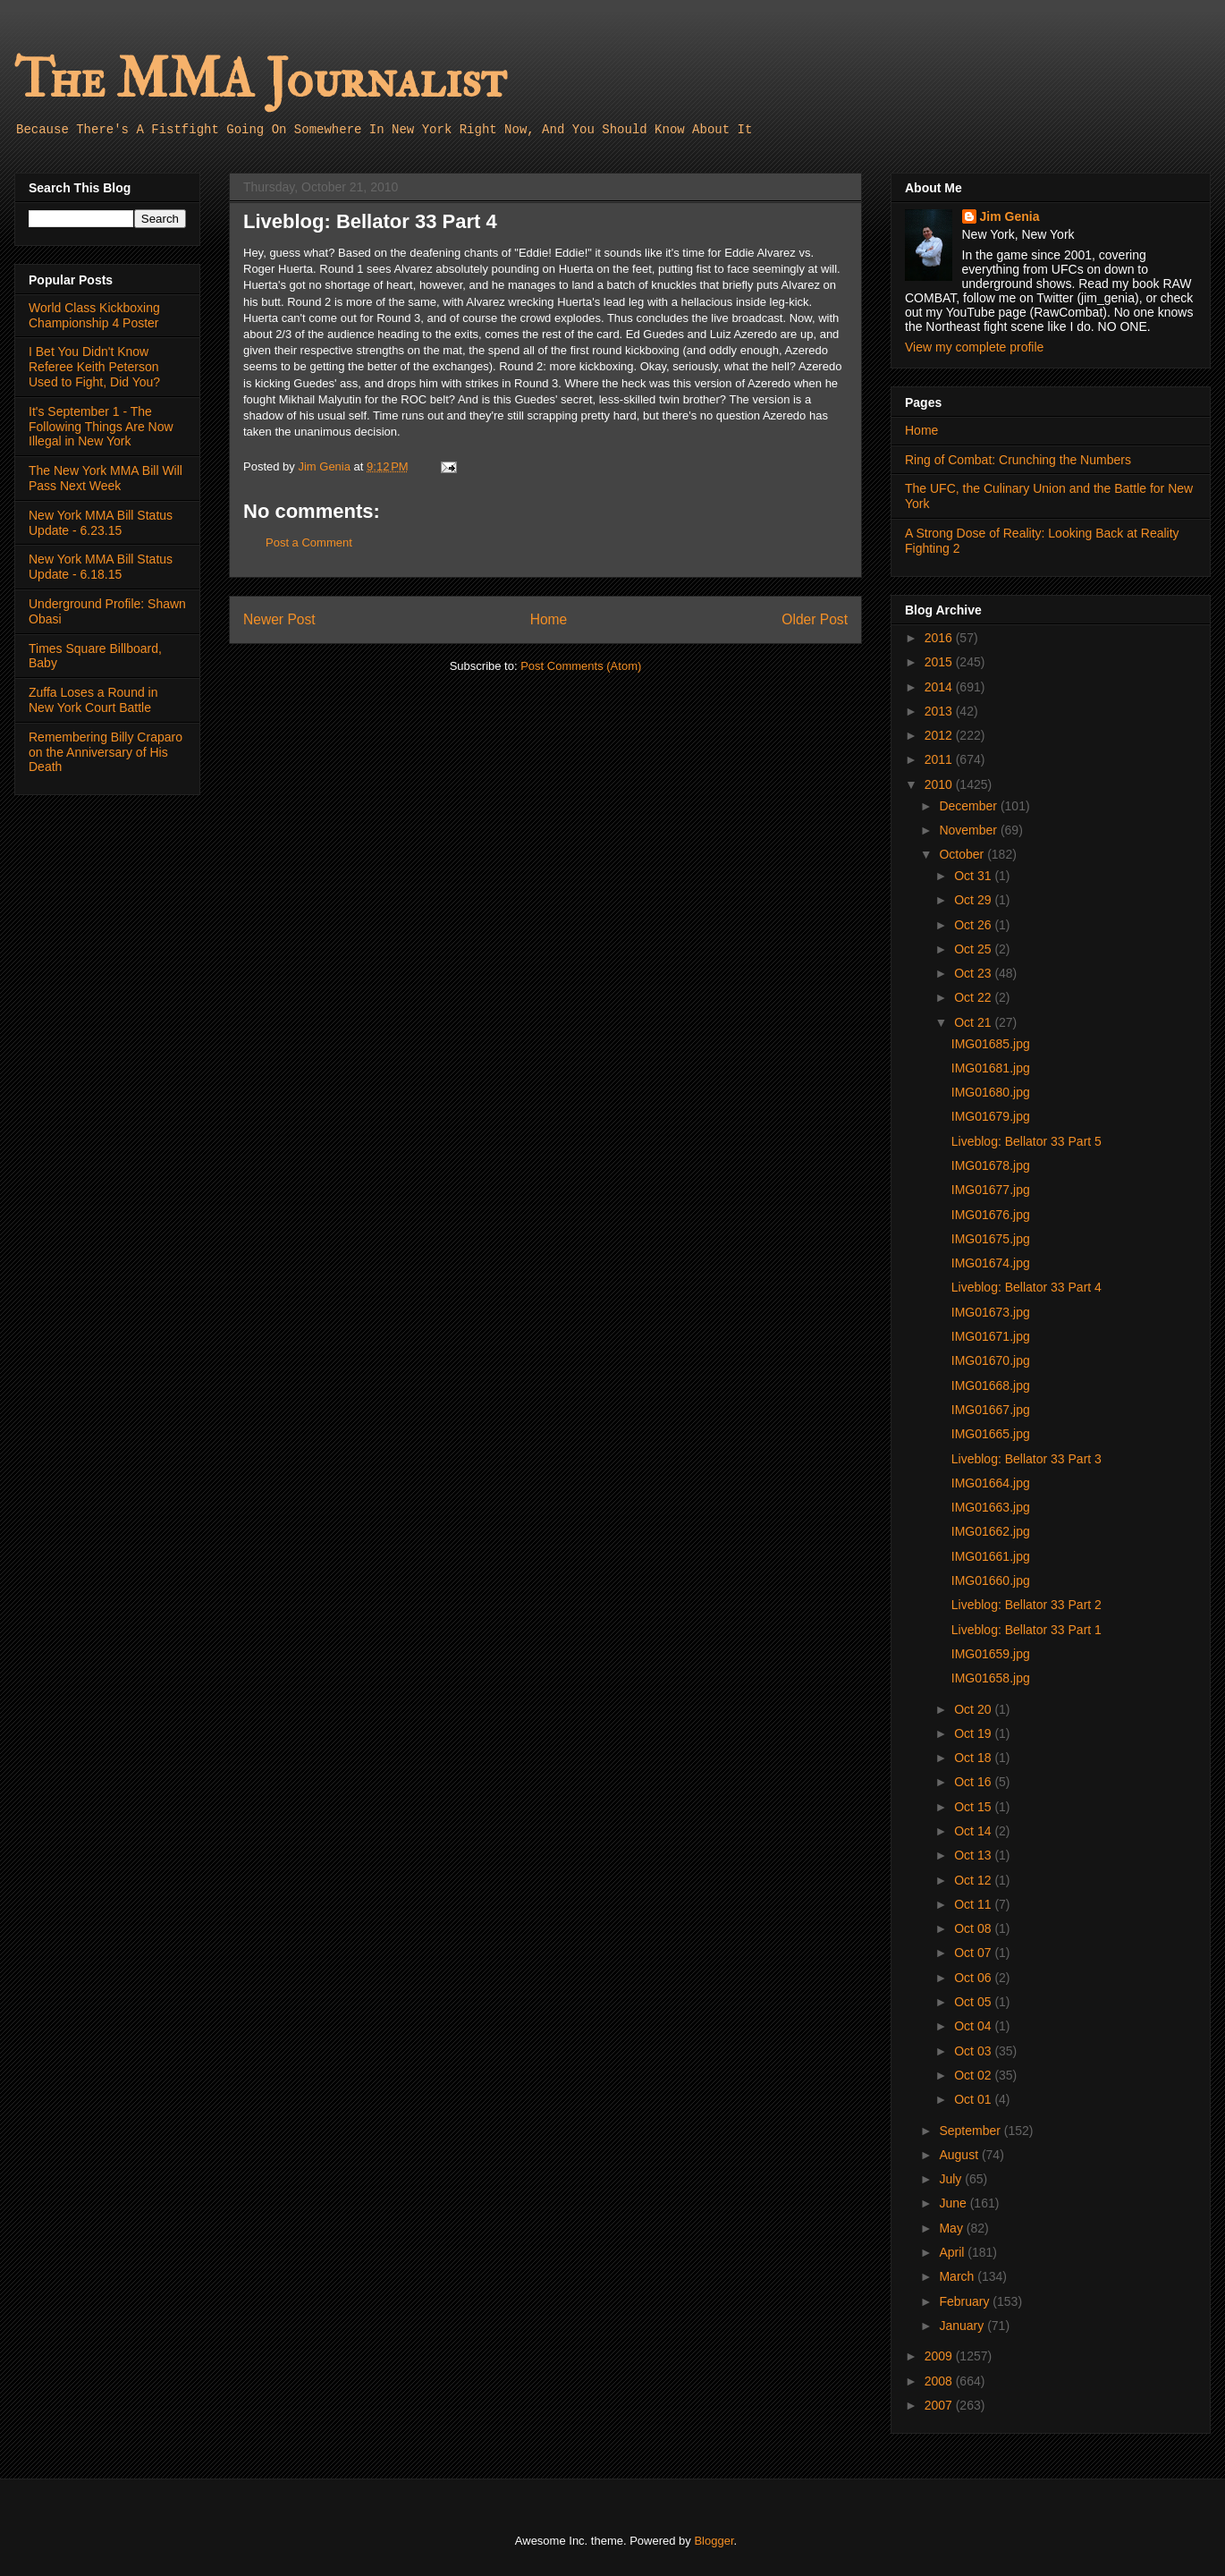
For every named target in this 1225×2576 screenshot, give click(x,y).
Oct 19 (974, 1733)
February (966, 2301)
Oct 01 (974, 2099)
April (953, 2252)
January (963, 2325)
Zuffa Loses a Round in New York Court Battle (93, 700)
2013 (940, 711)
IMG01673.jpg (990, 1312)
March (958, 2276)
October (963, 854)
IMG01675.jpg (990, 1239)
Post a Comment (309, 542)
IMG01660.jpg (990, 1580)
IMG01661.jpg (990, 1556)
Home (549, 619)
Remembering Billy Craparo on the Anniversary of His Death (105, 752)
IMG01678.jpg (990, 1165)
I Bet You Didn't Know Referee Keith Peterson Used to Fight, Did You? (94, 366)
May (952, 2228)
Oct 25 (974, 949)
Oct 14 (974, 1831)
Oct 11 (974, 1904)
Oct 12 (974, 1880)
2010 (940, 784)
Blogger (713, 2540)
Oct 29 (974, 900)
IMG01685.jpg (990, 1044)
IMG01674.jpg (990, 1263)
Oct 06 (974, 1977)
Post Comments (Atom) (580, 666)
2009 (940, 2356)
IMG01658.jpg (990, 1678)
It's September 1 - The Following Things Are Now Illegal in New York (101, 426)
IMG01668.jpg (990, 1385)
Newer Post (279, 619)
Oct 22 (974, 997)
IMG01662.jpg (990, 1531)
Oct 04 (974, 2026)
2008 (940, 2381)
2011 (940, 759)
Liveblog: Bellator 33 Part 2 (1026, 1604)
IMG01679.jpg (990, 1116)
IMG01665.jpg (990, 1434)
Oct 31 (974, 876)
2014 (940, 687)
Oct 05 (974, 2002)
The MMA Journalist (260, 80)
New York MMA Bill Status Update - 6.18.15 (101, 566)
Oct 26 (974, 925)
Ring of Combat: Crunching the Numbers (1018, 460)
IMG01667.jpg (990, 1409)
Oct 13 (974, 1855)
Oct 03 (974, 2051)
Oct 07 (974, 1952)
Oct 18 (974, 1757)
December (969, 806)
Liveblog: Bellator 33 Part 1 (1026, 1630)
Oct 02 (974, 2075)
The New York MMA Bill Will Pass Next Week (105, 478)
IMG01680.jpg (990, 1092)
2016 (940, 638)
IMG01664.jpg (990, 1483)
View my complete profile (974, 347)
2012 (940, 735)
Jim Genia (1010, 216)
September (971, 2130)
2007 (940, 2405)
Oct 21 (974, 1022)
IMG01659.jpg (990, 1654)
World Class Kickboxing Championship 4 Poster (94, 315)
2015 (940, 662)
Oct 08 (974, 1928)
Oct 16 (974, 1782)
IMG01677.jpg (990, 1189)
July (952, 2179)
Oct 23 (974, 973)
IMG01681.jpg (990, 1068)
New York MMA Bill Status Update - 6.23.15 (101, 523)
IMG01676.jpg (990, 1215)
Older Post (814, 619)
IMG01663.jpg (990, 1507)
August (960, 2155)
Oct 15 (974, 1807)
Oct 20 (974, 1709)
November (969, 830)
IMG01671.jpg (990, 1336)
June (954, 2203)
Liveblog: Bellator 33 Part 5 (1026, 1141)
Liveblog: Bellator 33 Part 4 (1026, 1287)
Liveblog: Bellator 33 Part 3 (1026, 1459)
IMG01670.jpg (990, 1360)
